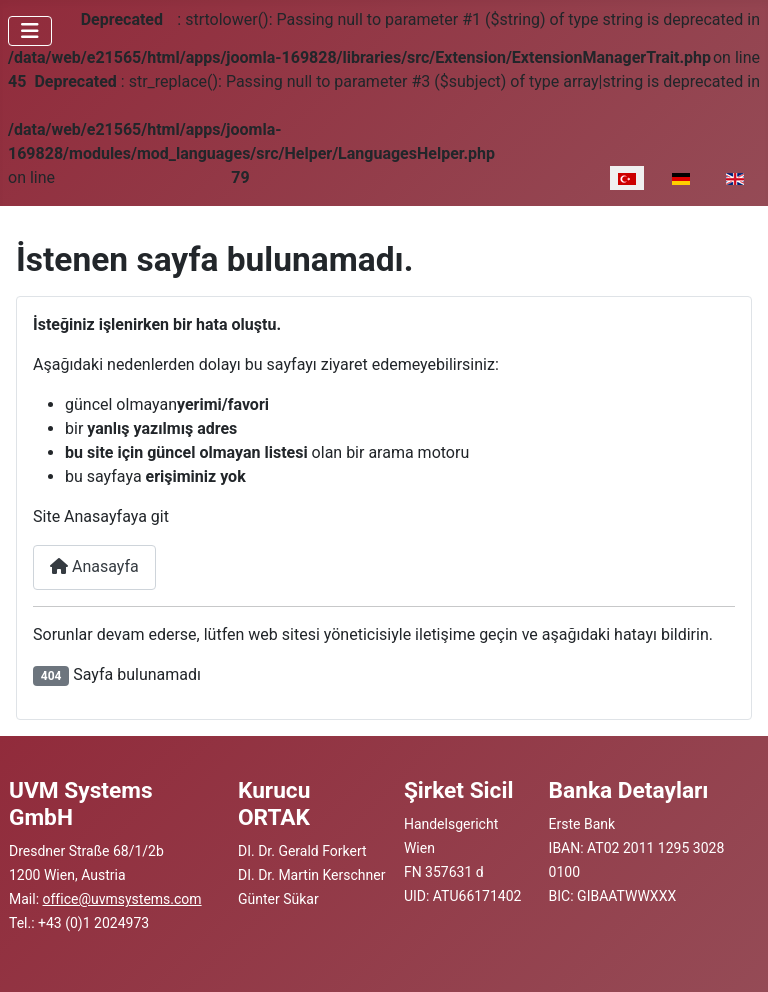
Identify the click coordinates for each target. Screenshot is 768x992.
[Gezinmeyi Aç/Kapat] (30, 31)
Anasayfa (94, 566)
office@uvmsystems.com (122, 899)
